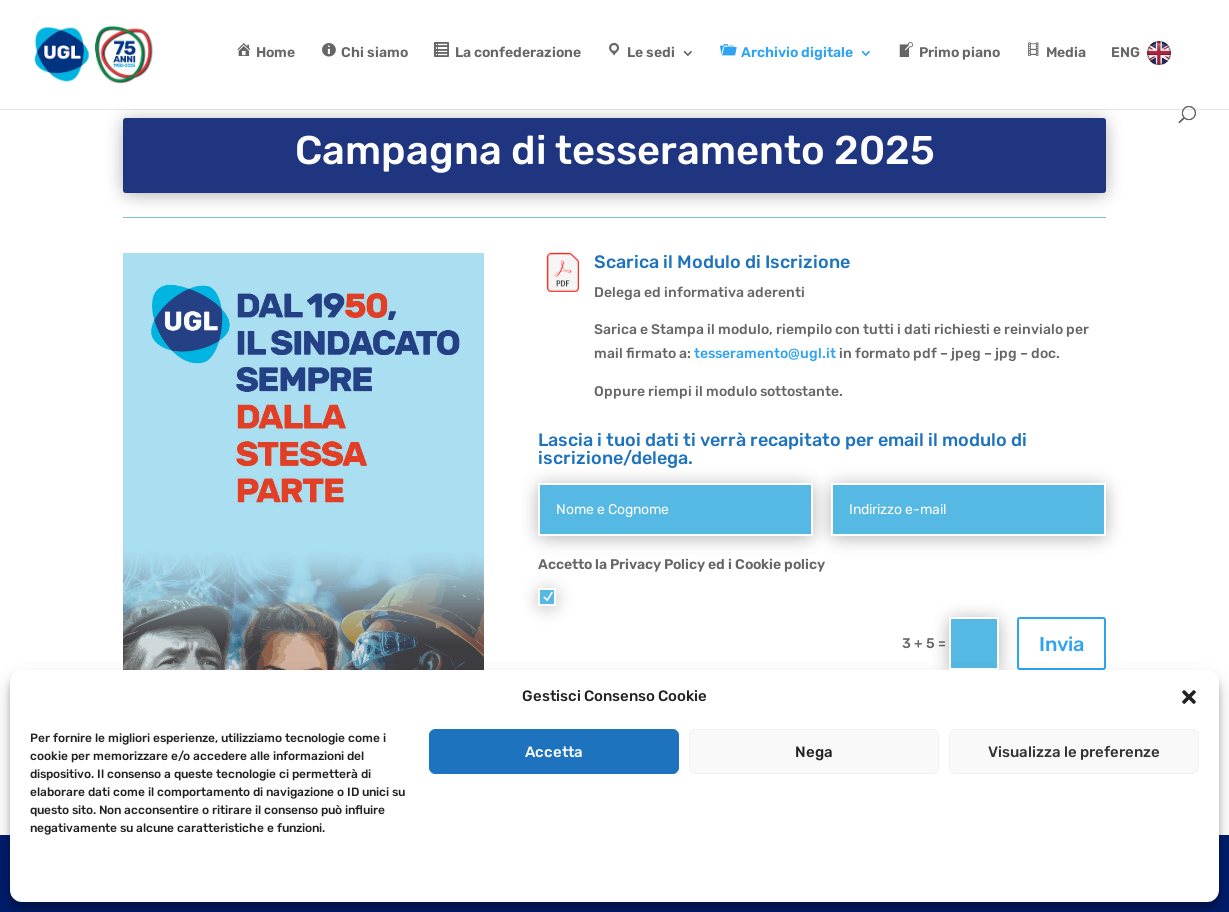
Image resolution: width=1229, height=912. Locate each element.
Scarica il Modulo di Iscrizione (722, 262)
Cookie (49, 874)
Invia (1061, 644)
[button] (1189, 697)
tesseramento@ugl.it (765, 353)
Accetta (554, 752)
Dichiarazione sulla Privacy (156, 874)
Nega (814, 752)
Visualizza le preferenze (1074, 752)
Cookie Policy (897, 596)
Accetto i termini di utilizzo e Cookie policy (741, 597)
